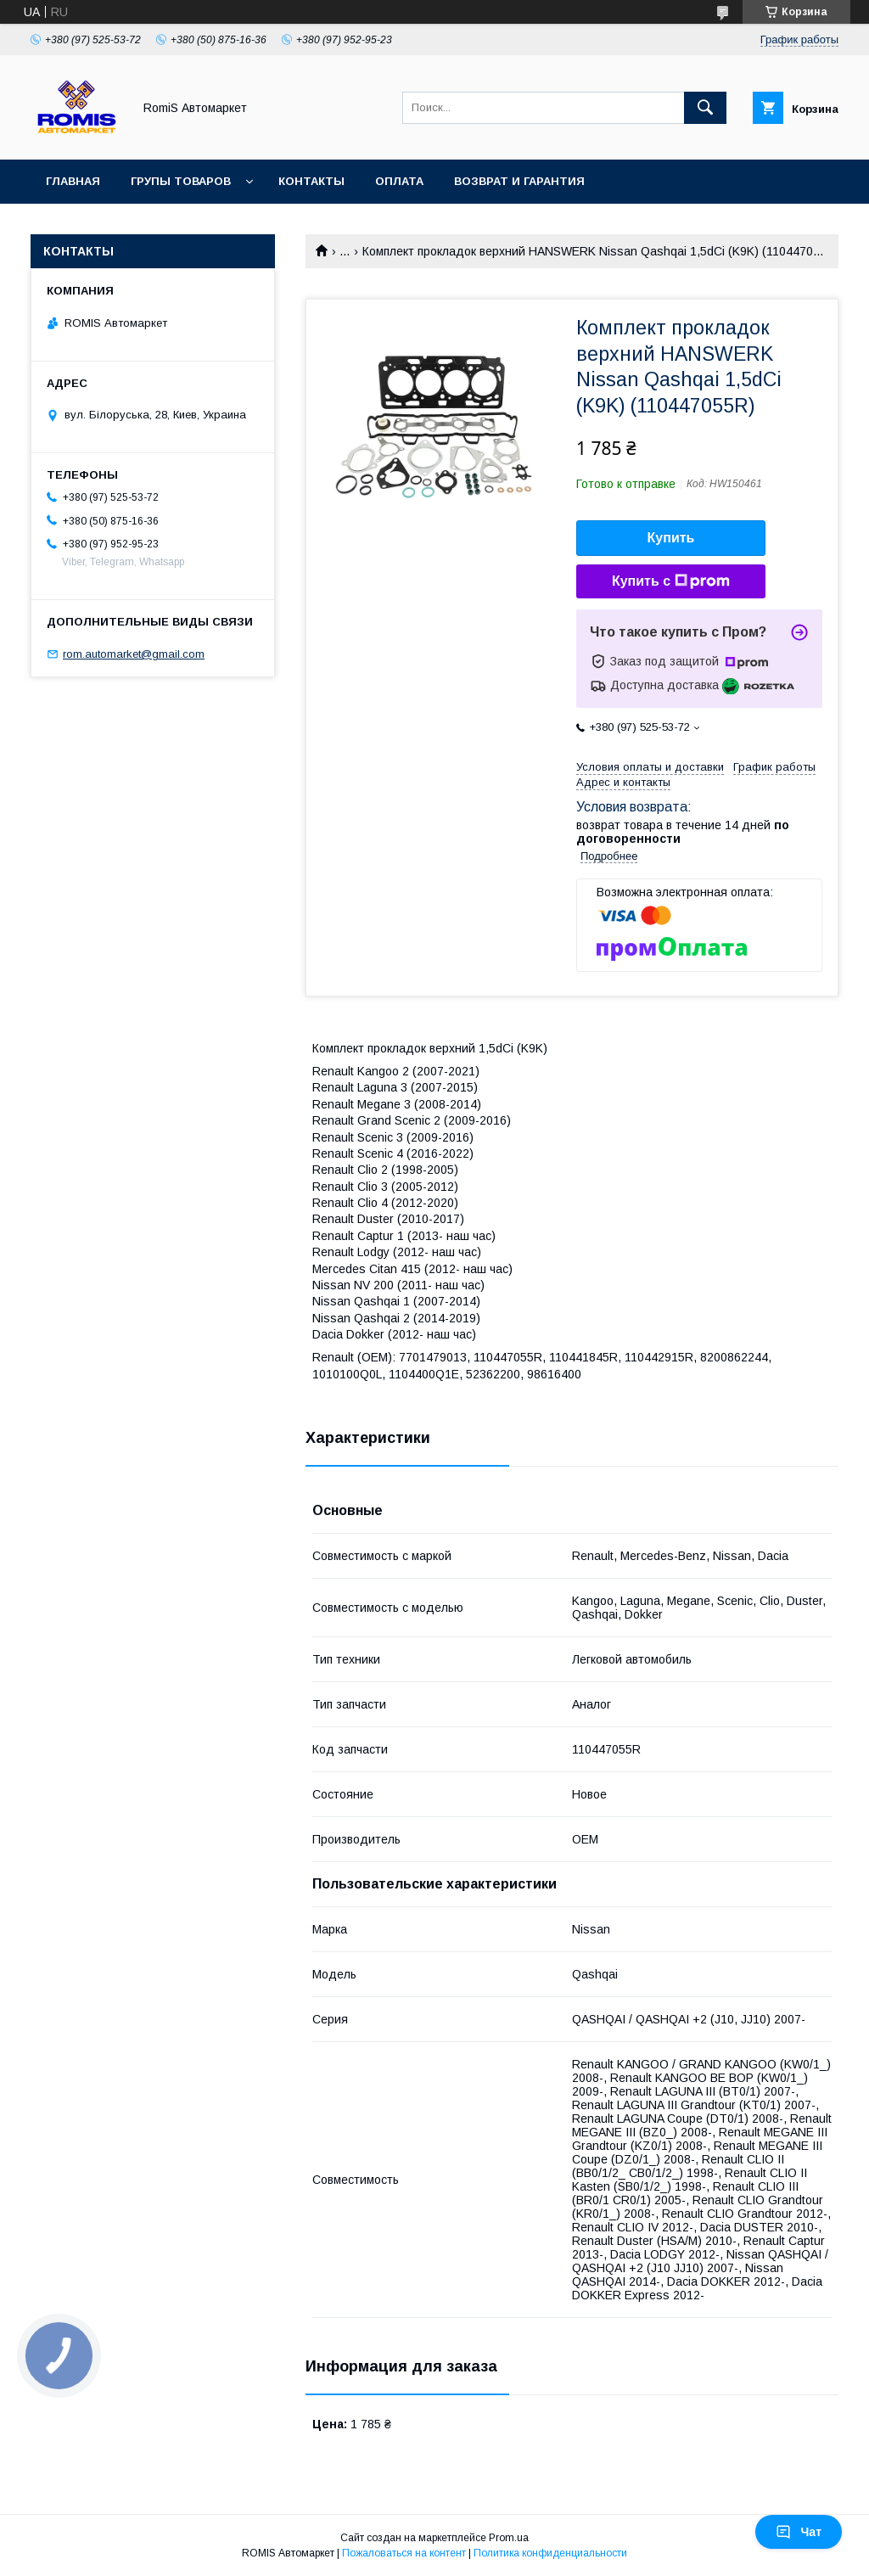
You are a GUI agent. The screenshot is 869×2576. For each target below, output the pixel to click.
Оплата (399, 181)
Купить (671, 537)
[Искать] (705, 108)
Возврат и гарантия (519, 181)
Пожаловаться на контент (404, 2553)
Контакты (311, 181)
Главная (73, 181)
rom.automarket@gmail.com (134, 654)
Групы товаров (181, 181)
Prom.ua (509, 2538)
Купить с (671, 581)
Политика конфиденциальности (550, 2553)
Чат (798, 2532)
